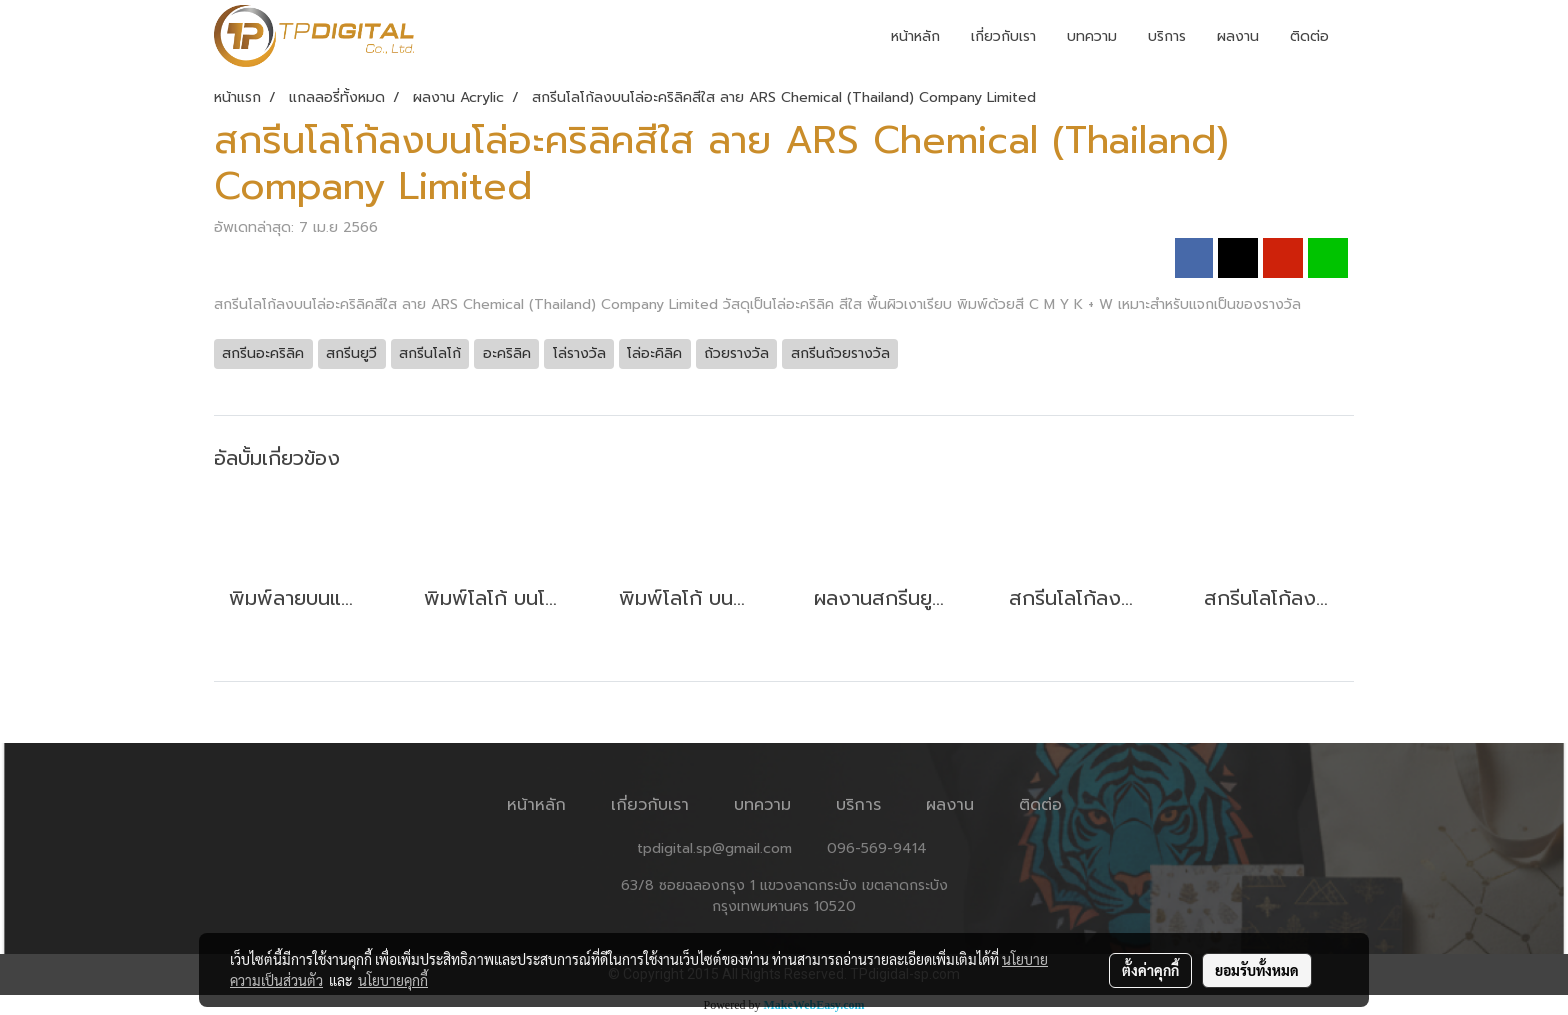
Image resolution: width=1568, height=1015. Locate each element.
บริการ (1167, 36)
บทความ (1092, 36)
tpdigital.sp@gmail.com (714, 848)
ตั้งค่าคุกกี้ (1150, 970)
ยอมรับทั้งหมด (1257, 970)
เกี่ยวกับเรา (1003, 36)
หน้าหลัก (915, 36)
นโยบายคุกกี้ (393, 980)
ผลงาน (1238, 36)
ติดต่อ (1309, 36)
